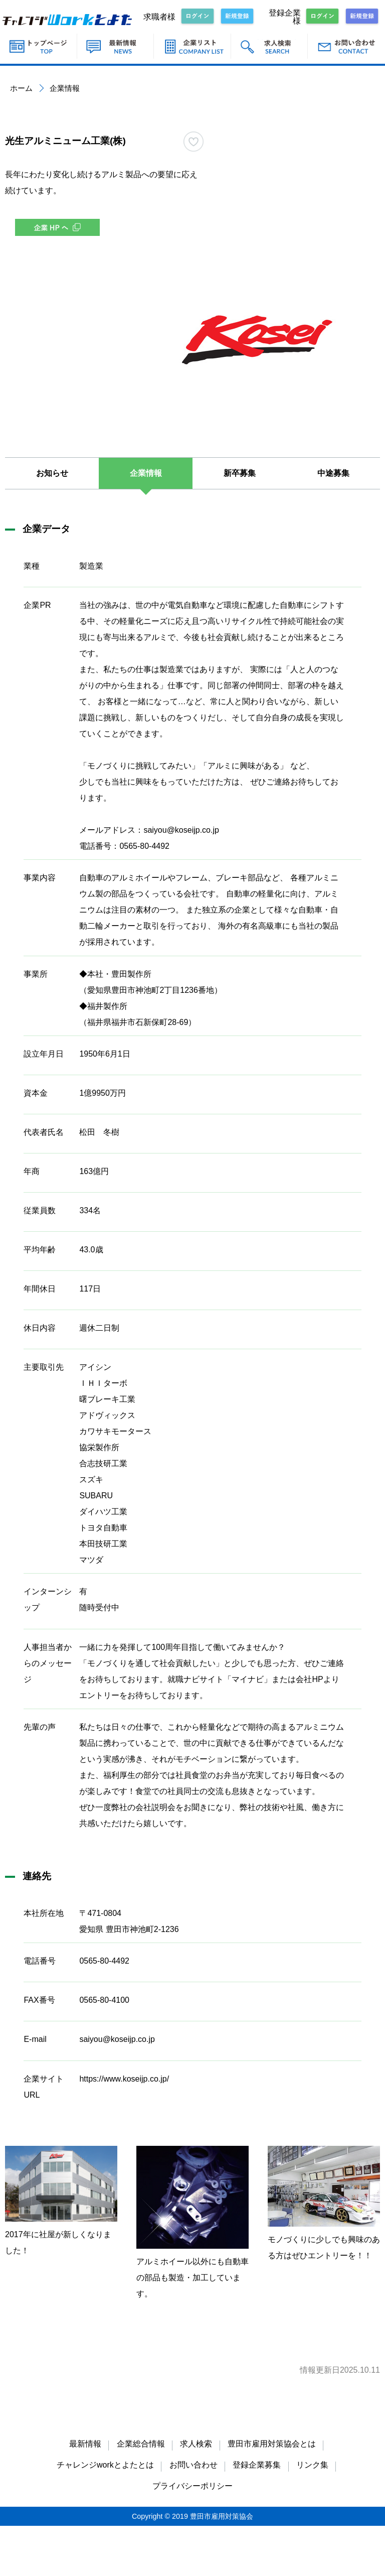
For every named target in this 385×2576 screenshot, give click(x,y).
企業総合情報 (141, 2443)
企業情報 (146, 473)
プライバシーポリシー (192, 2486)
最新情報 (85, 2443)
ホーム (21, 88)
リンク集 (312, 2465)
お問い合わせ (193, 2465)
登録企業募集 (257, 2465)
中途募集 (333, 473)
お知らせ (52, 473)
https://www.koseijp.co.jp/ (124, 2079)
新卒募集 (240, 473)
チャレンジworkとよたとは (105, 2465)
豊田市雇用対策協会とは (272, 2443)
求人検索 (196, 2443)
